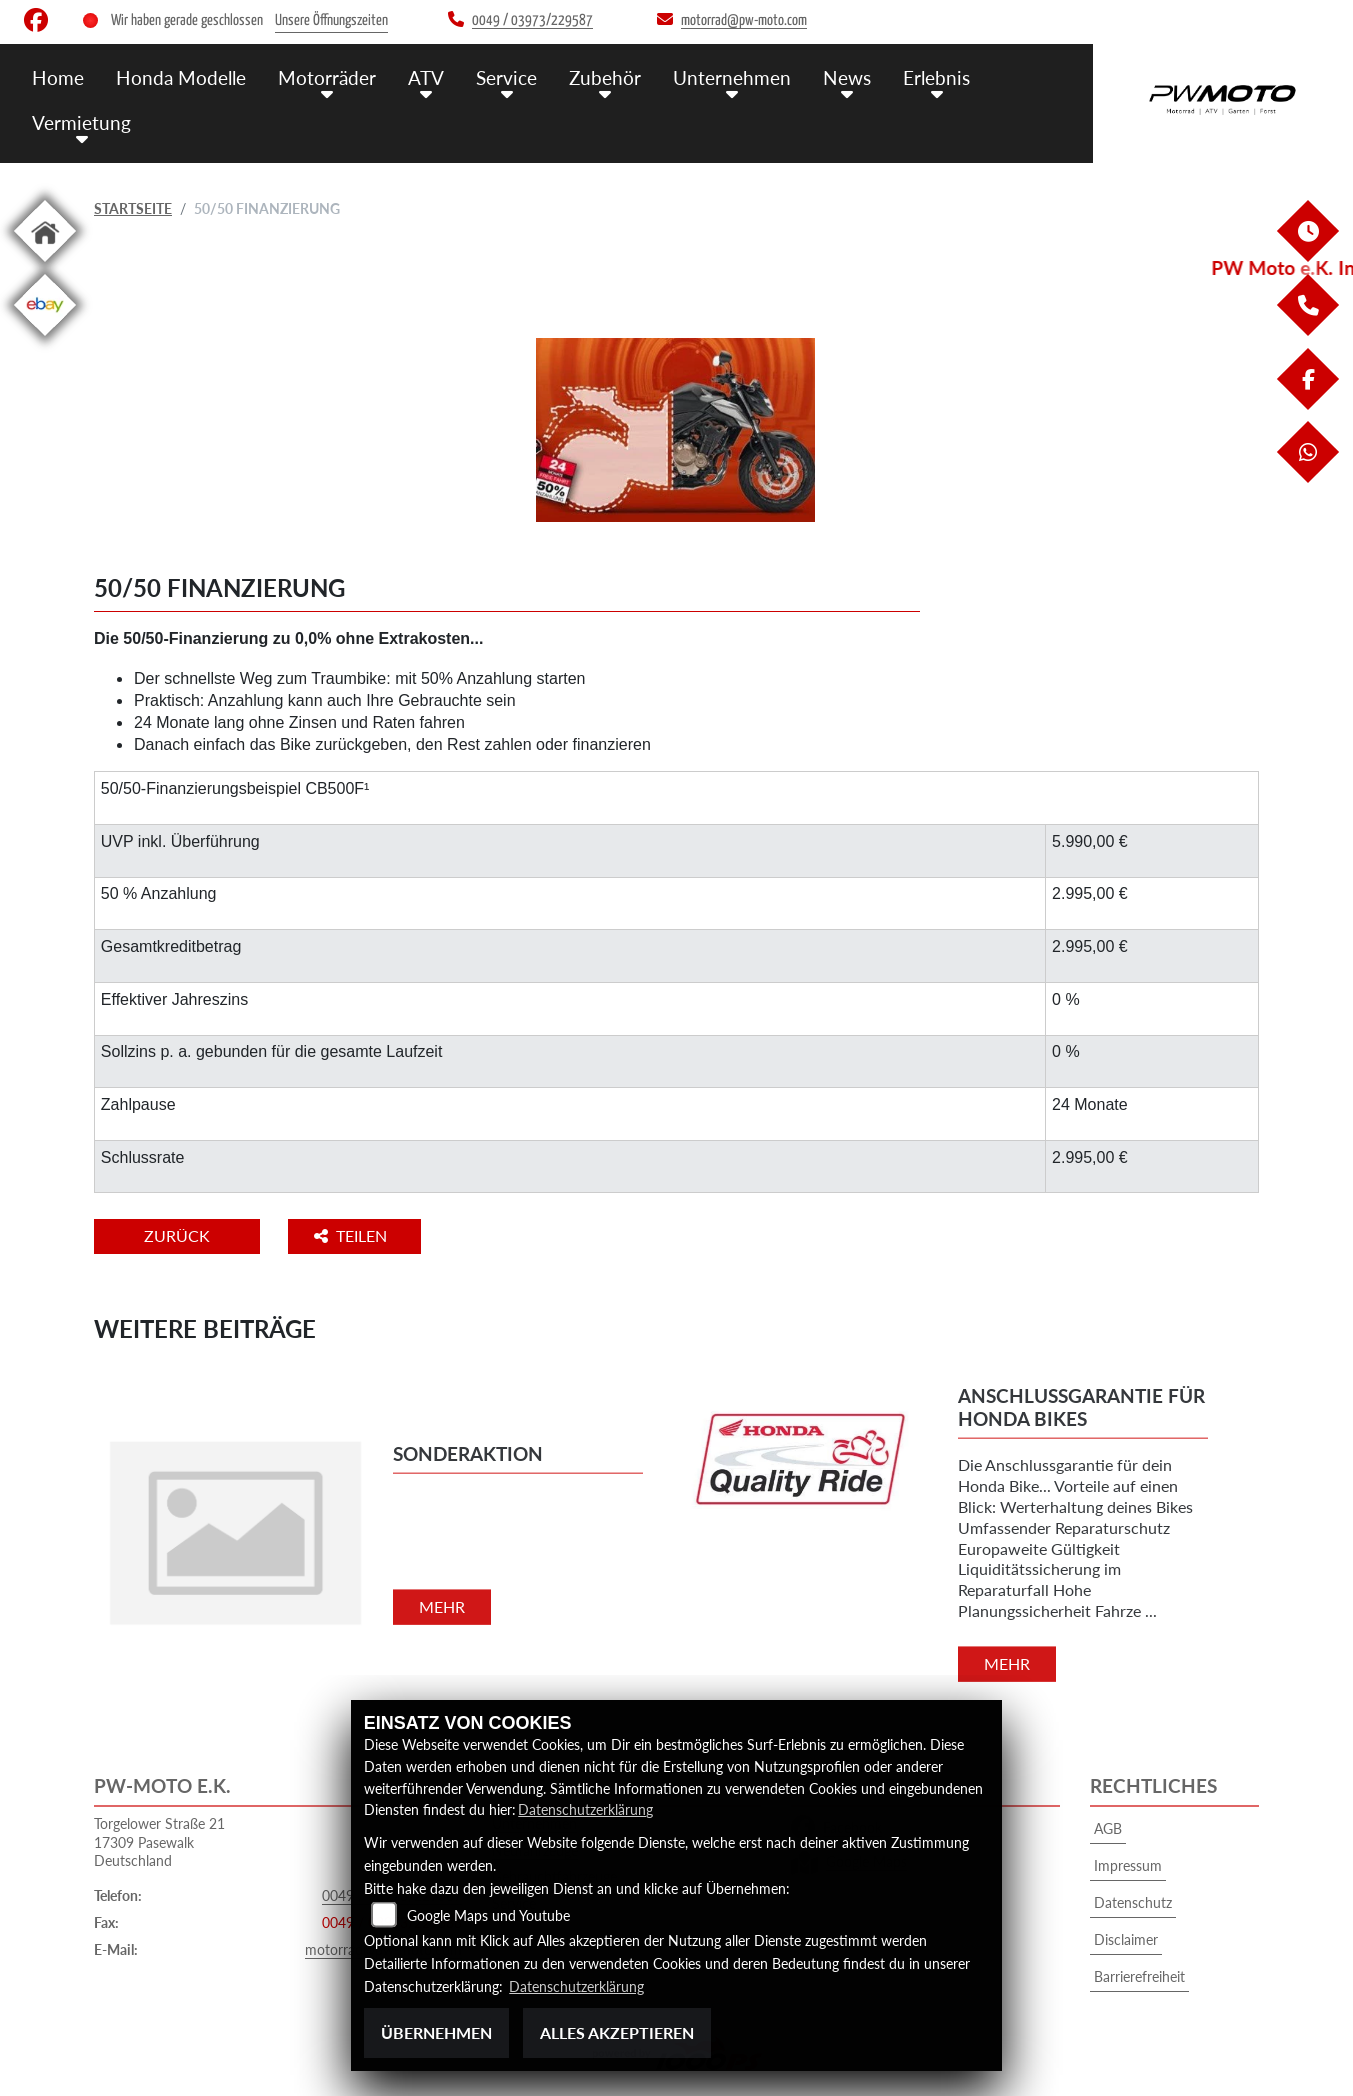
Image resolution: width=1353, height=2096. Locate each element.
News (847, 77)
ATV (426, 77)
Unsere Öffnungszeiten (331, 20)
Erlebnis (936, 77)
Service (506, 77)
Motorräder (327, 77)
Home (58, 77)
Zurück (177, 1235)
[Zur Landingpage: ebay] (45, 339)
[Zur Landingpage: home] (45, 265)
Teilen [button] (352, 1235)
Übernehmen (436, 2032)
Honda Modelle (181, 77)
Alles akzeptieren (617, 2032)
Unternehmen (732, 77)
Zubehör (605, 77)
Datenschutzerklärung (585, 1809)
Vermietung (81, 122)
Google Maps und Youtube (488, 1915)
